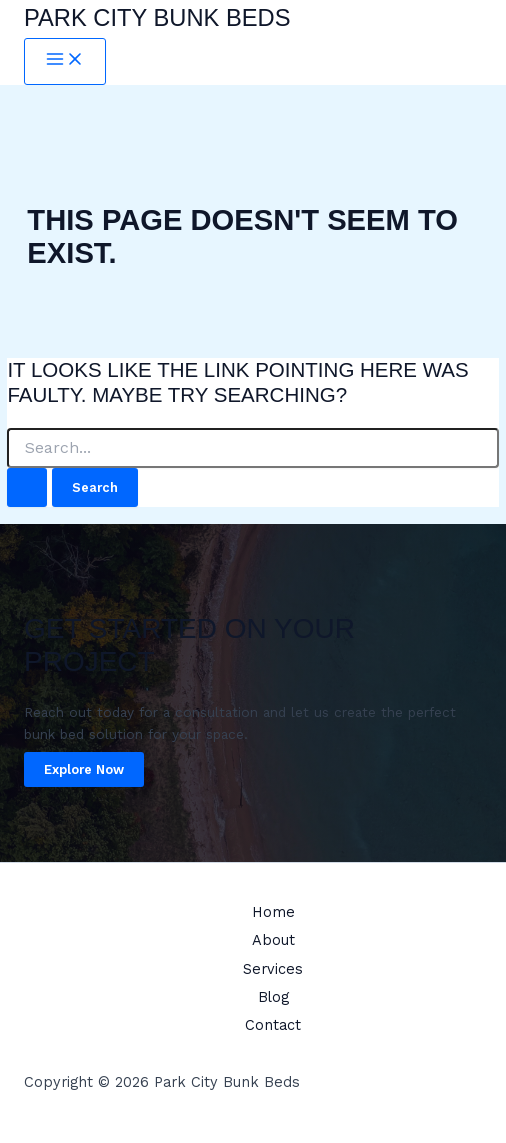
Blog (273, 997)
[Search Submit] (27, 487)
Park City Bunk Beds (157, 18)
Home (273, 912)
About (273, 940)
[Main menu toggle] (65, 61)
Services (273, 969)
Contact (273, 1025)
